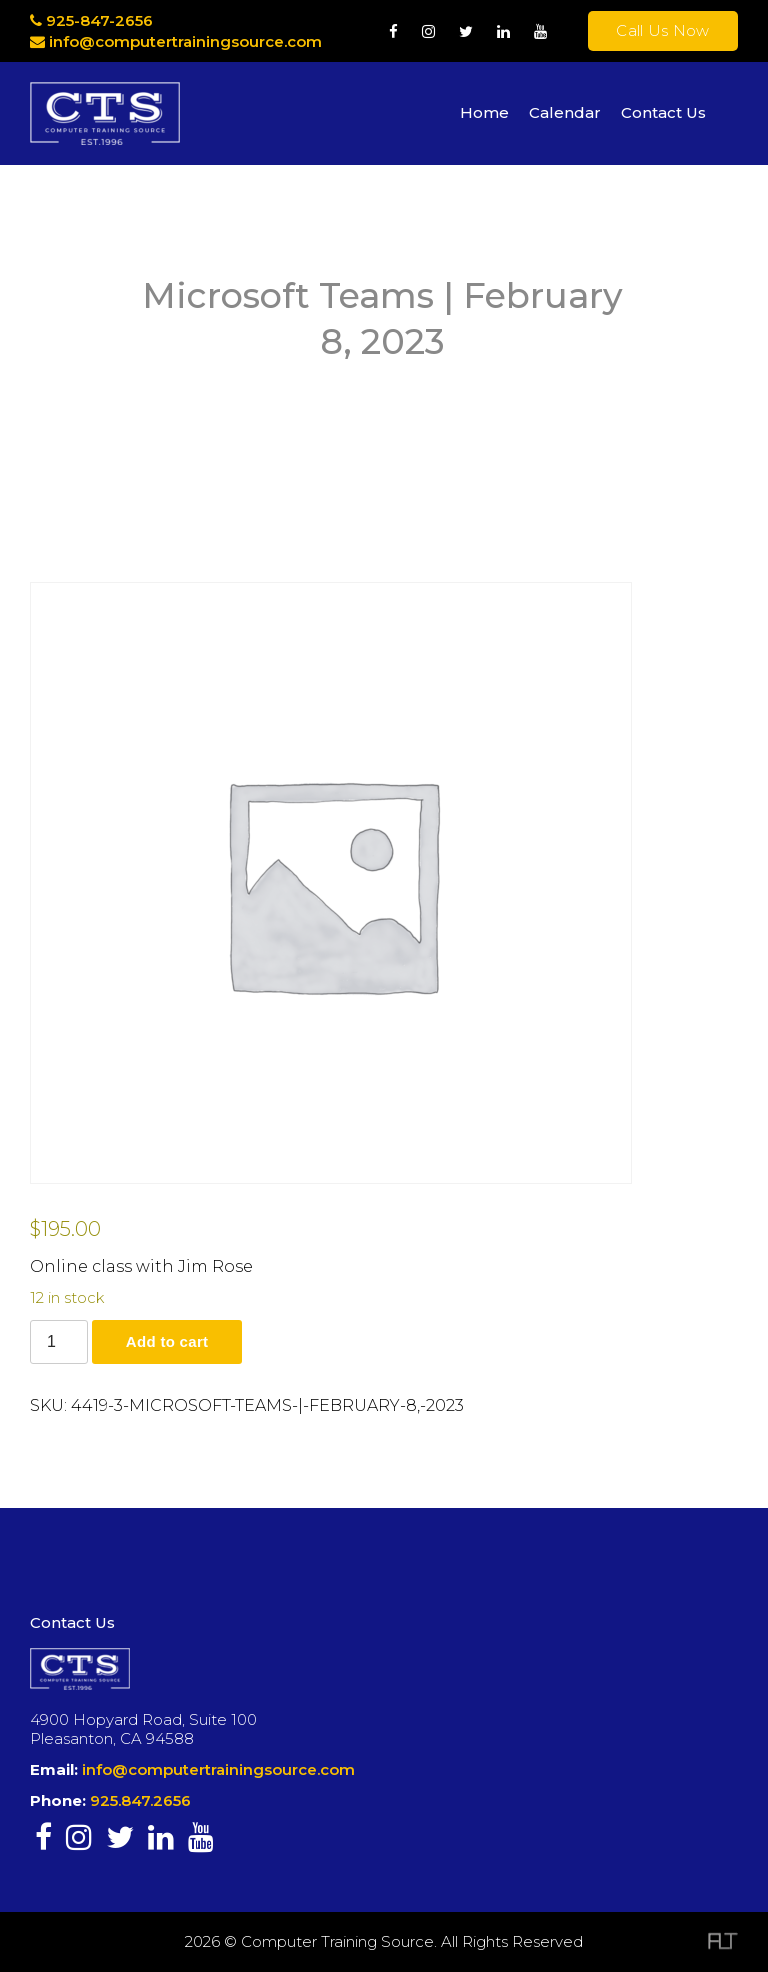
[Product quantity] (59, 1342)
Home (484, 112)
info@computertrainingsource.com (185, 41)
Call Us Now (662, 30)
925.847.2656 (140, 1800)
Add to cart (167, 1341)
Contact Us (663, 112)
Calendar (565, 112)
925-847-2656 (91, 20)
